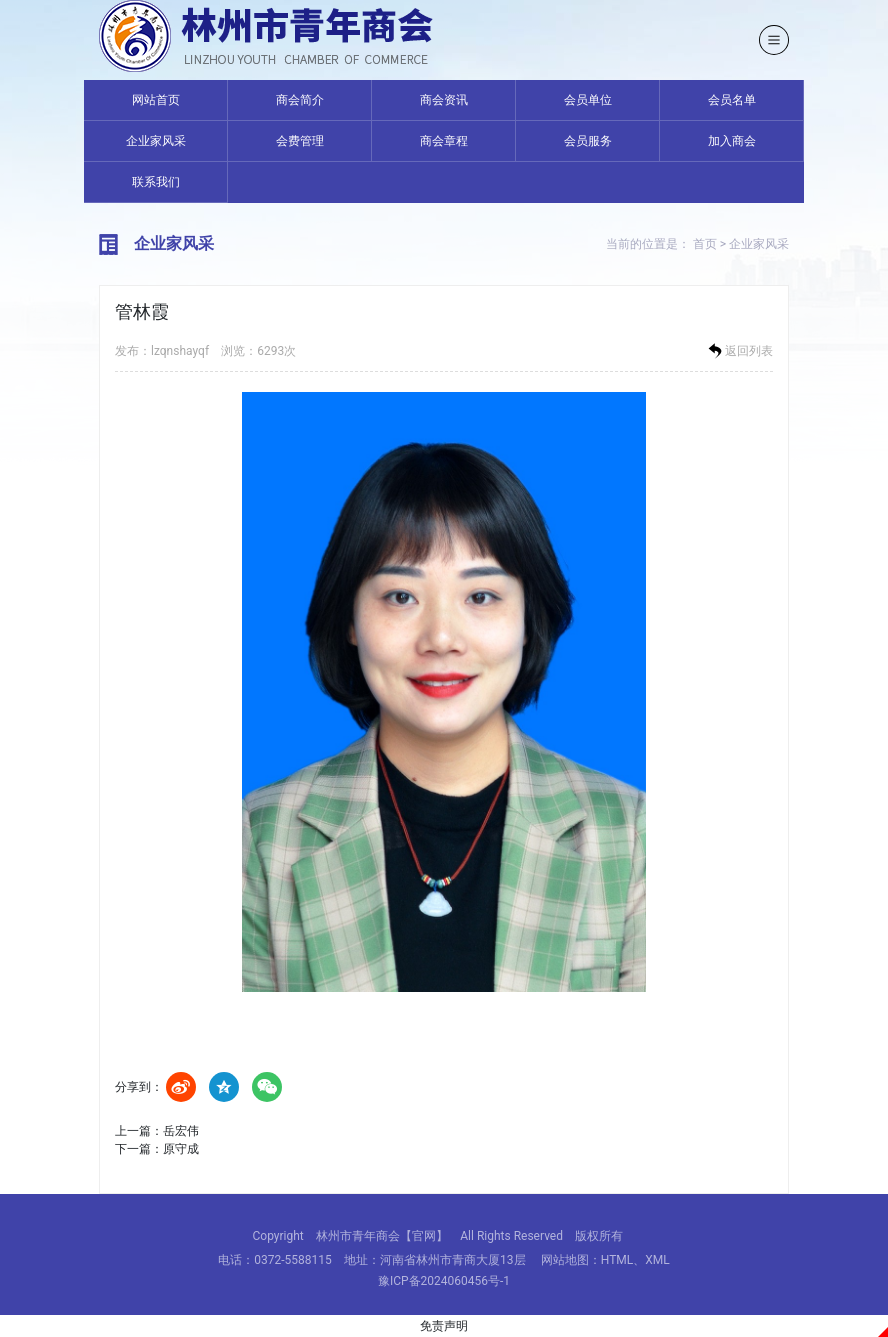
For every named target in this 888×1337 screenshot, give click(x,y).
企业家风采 (156, 141)
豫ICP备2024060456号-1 (444, 1281)
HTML (617, 1260)
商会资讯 (444, 100)
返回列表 (739, 351)
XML (657, 1260)
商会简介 (300, 100)
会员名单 (732, 100)
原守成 (181, 1149)
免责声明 (444, 1326)
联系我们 (156, 182)
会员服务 (588, 141)
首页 (705, 244)
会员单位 (588, 100)
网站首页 (156, 100)
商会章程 (444, 141)
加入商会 (732, 141)
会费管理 (300, 141)
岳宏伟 (181, 1131)
